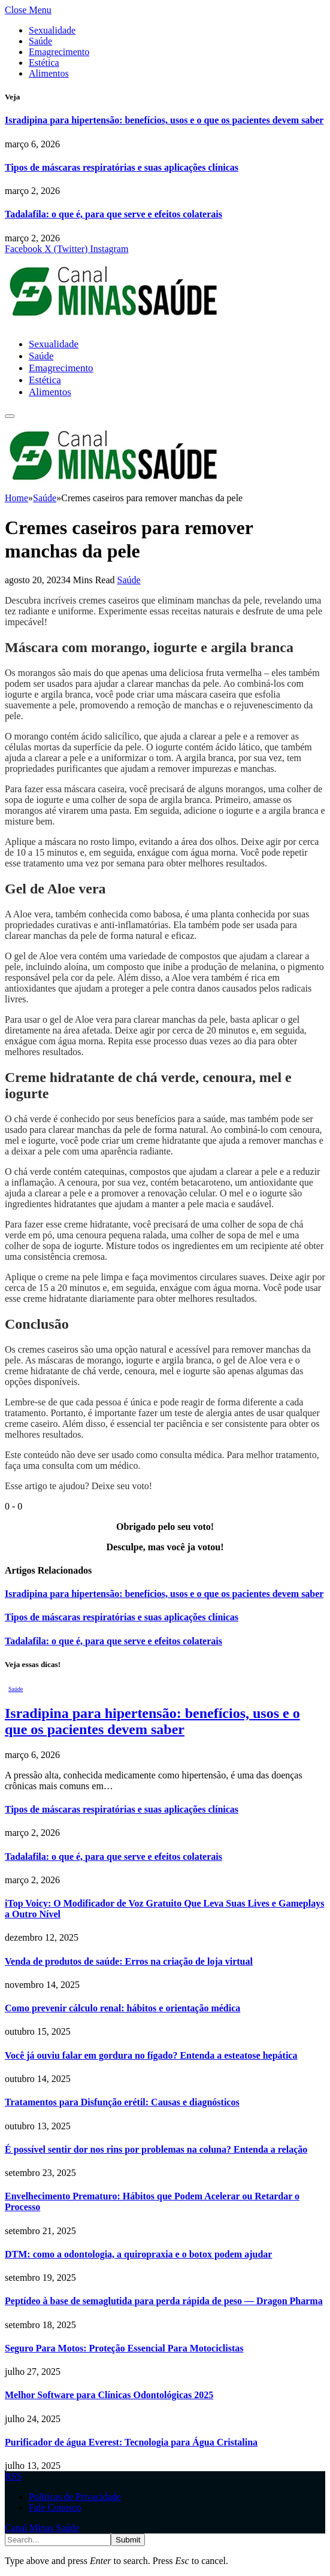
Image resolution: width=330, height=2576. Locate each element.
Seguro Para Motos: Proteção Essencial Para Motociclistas (124, 2348)
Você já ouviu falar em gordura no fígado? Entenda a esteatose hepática (151, 2055)
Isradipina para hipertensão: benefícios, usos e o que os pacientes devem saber (164, 120)
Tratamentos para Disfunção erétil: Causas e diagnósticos (122, 2102)
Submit (128, 2539)
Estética (44, 62)
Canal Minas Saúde (42, 2528)
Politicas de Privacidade (75, 2497)
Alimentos (49, 73)
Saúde (40, 41)
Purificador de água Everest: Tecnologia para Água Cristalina (131, 2442)
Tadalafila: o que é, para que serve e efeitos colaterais (113, 214)
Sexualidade (52, 30)
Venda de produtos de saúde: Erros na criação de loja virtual (129, 1961)
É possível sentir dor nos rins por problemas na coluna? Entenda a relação (156, 2149)
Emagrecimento (59, 52)
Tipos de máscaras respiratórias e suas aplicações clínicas (121, 167)
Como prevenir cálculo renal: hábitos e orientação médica (122, 2008)
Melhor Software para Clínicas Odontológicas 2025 (109, 2395)
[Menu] (9, 416)
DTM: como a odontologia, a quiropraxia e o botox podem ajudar (138, 2254)
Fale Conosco (55, 2507)
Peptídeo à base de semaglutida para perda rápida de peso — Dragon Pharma (164, 2301)
